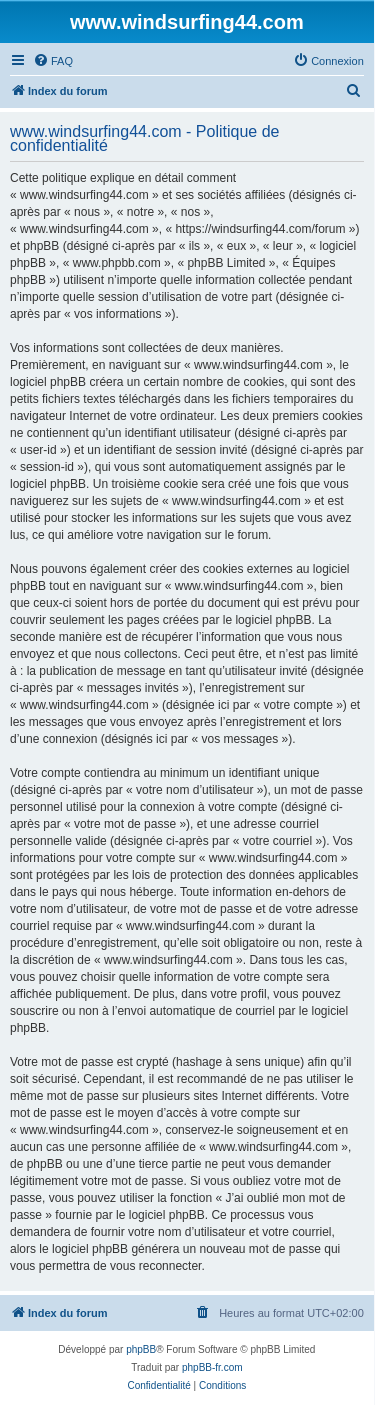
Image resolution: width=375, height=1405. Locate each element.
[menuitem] (53, 61)
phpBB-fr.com (212, 1367)
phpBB (141, 1349)
